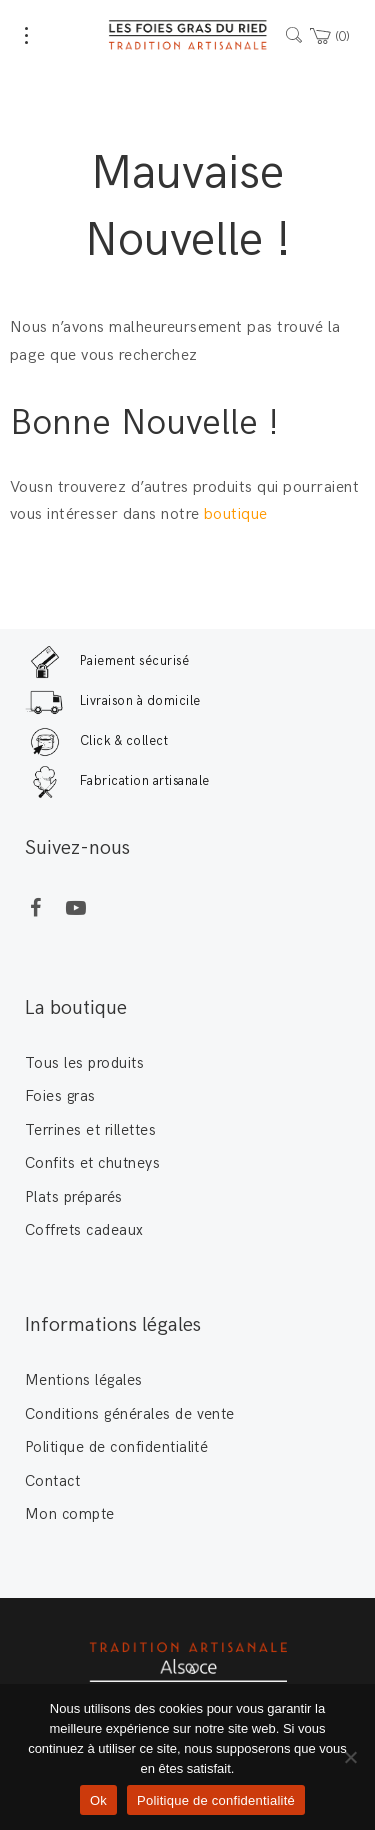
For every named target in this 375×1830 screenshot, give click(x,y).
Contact (52, 1481)
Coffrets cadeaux (84, 1230)
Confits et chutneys (92, 1163)
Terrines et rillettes (90, 1130)
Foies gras (60, 1096)
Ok (98, 1800)
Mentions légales (84, 1380)
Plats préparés (74, 1197)
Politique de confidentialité (116, 1447)
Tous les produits (84, 1063)
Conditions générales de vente (130, 1414)
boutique (238, 514)
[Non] (350, 1757)
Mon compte (70, 1514)
